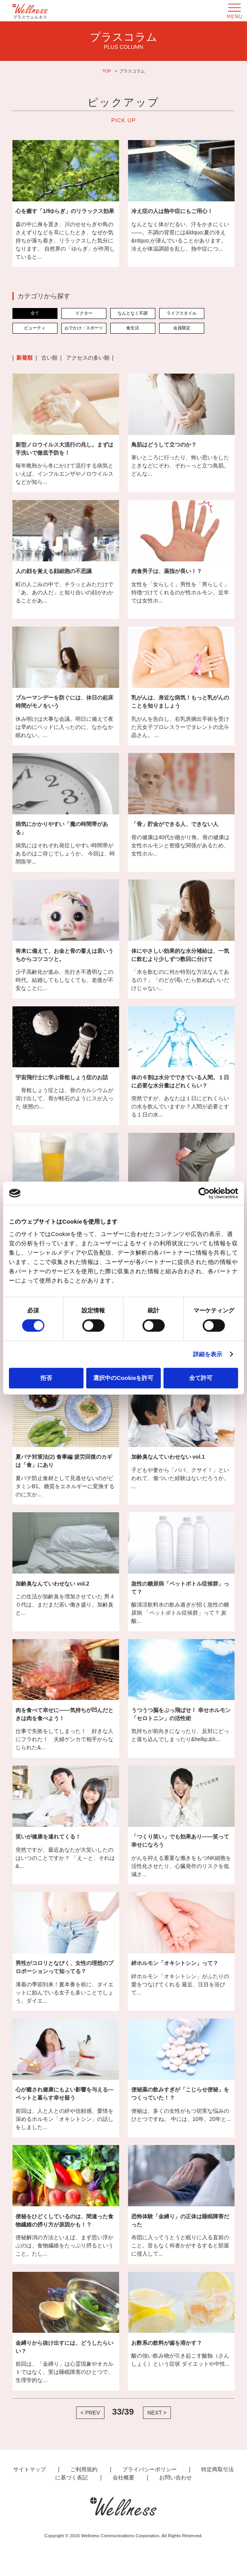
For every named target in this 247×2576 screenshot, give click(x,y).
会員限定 (181, 327)
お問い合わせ (175, 2477)
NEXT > (156, 2413)
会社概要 (123, 2477)
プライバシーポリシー (149, 2469)
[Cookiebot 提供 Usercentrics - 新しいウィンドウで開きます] (204, 1193)
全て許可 (200, 1377)
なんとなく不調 (133, 313)
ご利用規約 (83, 2469)
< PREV (90, 2413)
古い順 (49, 358)
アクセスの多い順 (88, 358)
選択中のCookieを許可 (123, 1377)
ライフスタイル (182, 313)
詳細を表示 (208, 1354)
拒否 (46, 1377)
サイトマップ (29, 2469)
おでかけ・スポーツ (83, 327)
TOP (106, 71)
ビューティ (34, 327)
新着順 (24, 358)
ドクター (83, 313)
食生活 (132, 327)
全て (35, 313)
